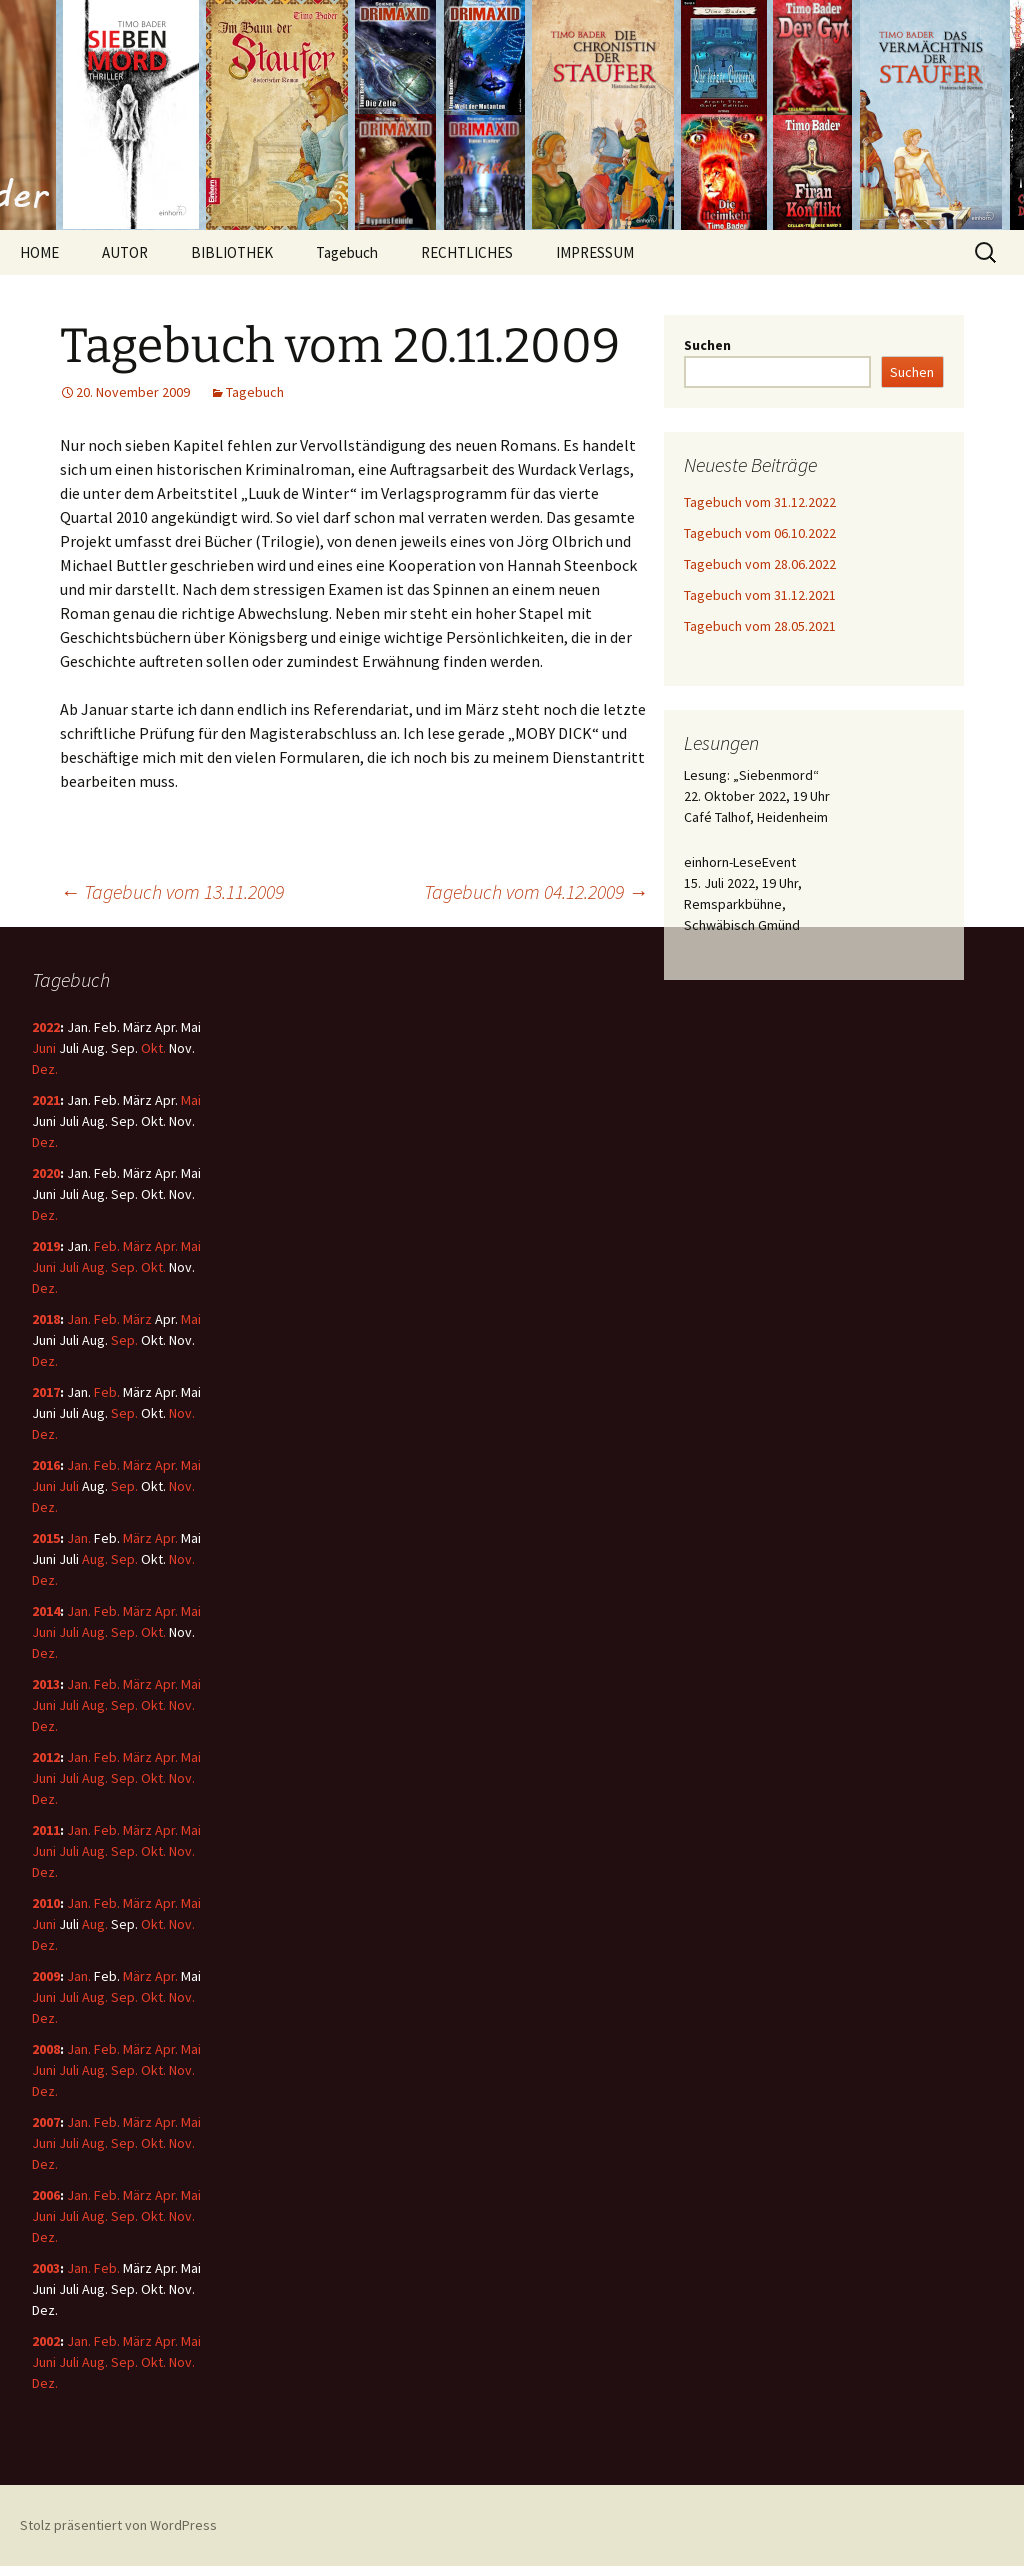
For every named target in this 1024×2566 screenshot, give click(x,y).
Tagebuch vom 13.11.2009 (172, 891)
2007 (46, 2122)
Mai (191, 1100)
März (137, 1246)
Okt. (153, 1048)
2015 (46, 1538)
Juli (69, 1267)
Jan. (79, 1319)
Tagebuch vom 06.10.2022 (760, 533)
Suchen (707, 345)
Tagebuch (347, 252)
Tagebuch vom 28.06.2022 (760, 564)
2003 (46, 2268)
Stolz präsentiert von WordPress (118, 2525)
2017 (46, 1392)
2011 (46, 1830)
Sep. (124, 1267)
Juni (44, 1048)
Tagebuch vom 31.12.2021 (760, 595)
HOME (39, 252)
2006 (46, 2195)
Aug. (95, 1267)
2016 (46, 1465)
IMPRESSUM (595, 252)
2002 (46, 2341)
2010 (46, 1903)
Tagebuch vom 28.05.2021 (760, 626)
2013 (46, 1684)
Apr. (166, 1246)
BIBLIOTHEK (232, 252)
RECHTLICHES (467, 252)
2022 (46, 1027)
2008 (46, 2049)
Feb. (107, 1246)
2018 (46, 1319)
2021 (46, 1100)
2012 (46, 1757)
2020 (46, 1173)
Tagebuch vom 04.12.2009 (536, 891)
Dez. (45, 1069)
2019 (46, 1246)
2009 (46, 1976)
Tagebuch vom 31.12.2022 (760, 502)
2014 (46, 1611)
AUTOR (125, 252)
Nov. (182, 1413)
